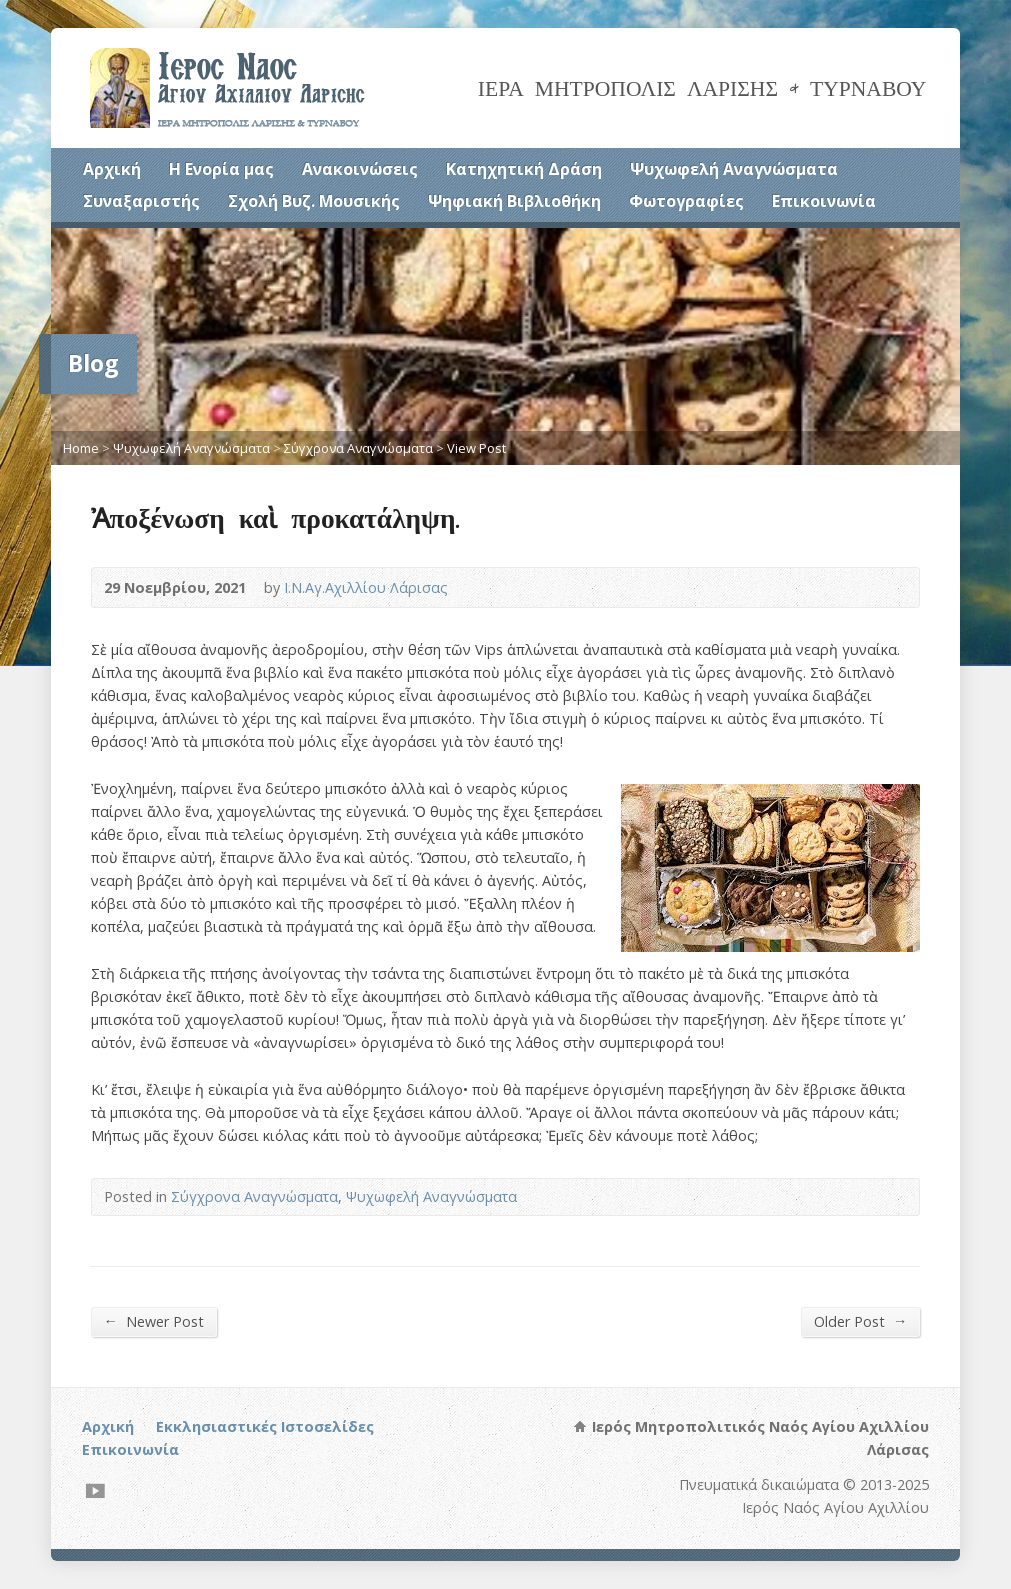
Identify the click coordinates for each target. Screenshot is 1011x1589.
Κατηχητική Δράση (524, 169)
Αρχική (112, 169)
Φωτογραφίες (686, 201)
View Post (476, 448)
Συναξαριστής (141, 201)
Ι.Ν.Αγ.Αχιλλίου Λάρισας (366, 587)
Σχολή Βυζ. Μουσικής (314, 201)
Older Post (860, 1321)
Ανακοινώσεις (360, 169)
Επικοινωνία (824, 201)
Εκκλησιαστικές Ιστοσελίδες (265, 1426)
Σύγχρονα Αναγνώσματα (358, 448)
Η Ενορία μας (221, 169)
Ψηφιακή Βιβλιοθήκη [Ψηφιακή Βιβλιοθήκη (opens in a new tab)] (514, 201)
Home (81, 448)
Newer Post (154, 1321)
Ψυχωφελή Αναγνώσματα (734, 169)
